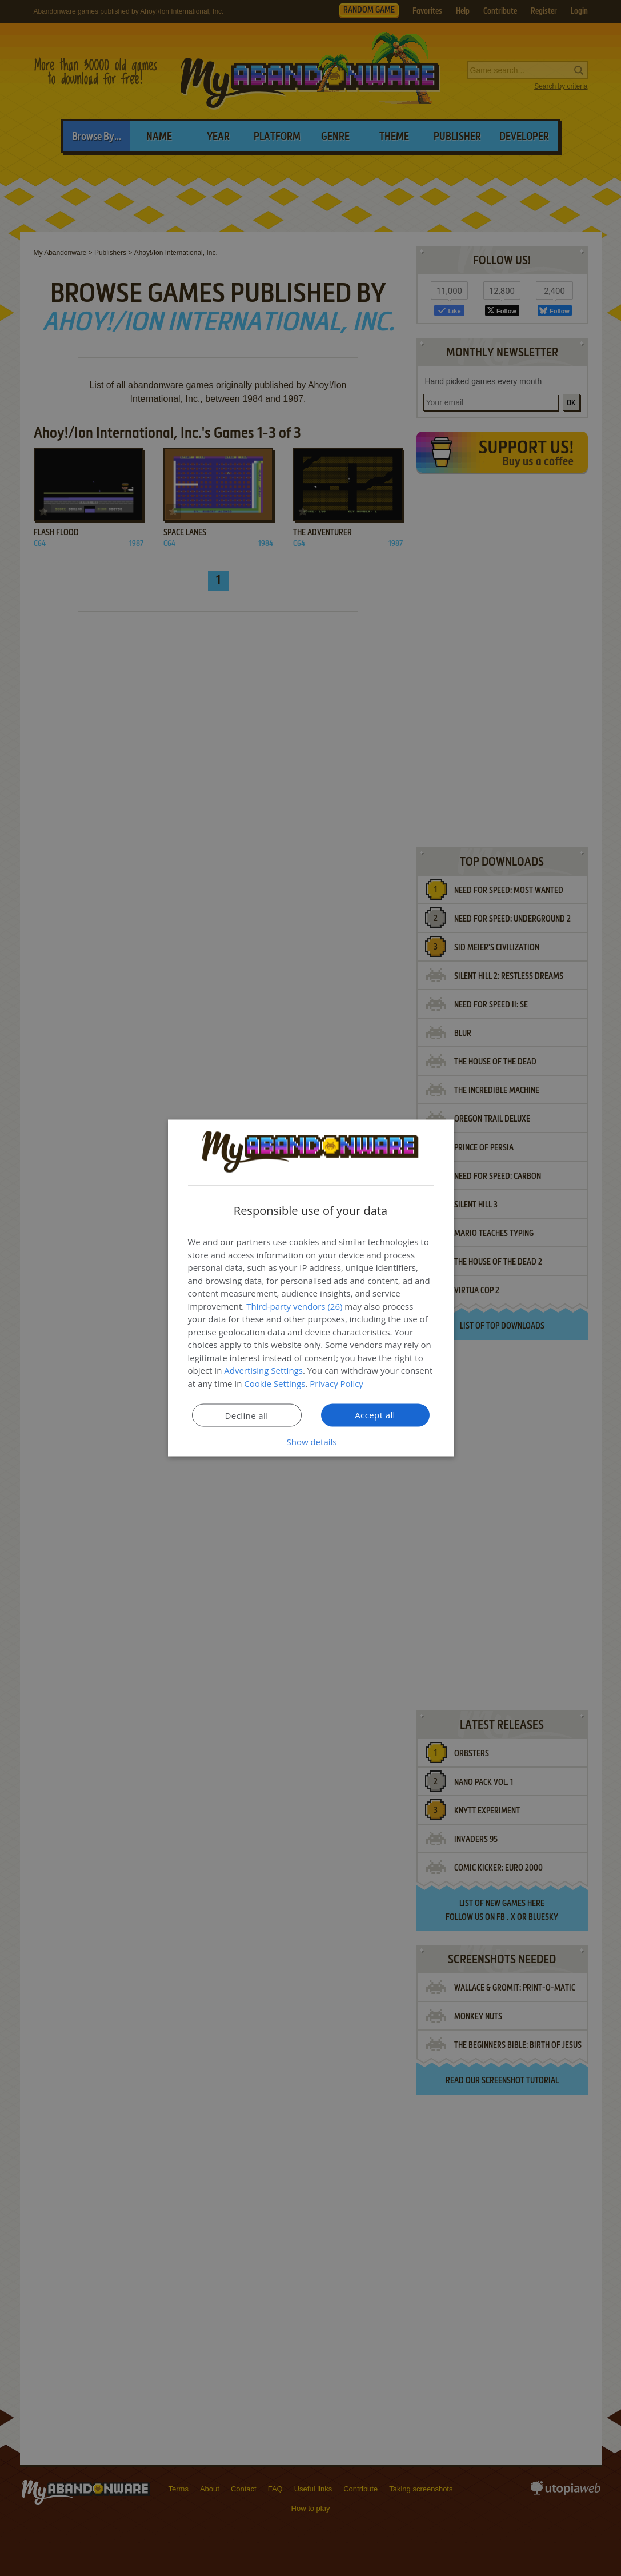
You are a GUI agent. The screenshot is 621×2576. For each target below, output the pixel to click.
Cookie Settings (274, 1383)
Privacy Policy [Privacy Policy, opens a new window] (336, 1383)
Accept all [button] (375, 1415)
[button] (311, 1441)
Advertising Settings (263, 1370)
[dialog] (311, 1288)
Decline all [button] (247, 1415)
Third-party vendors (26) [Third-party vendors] (294, 1305)
